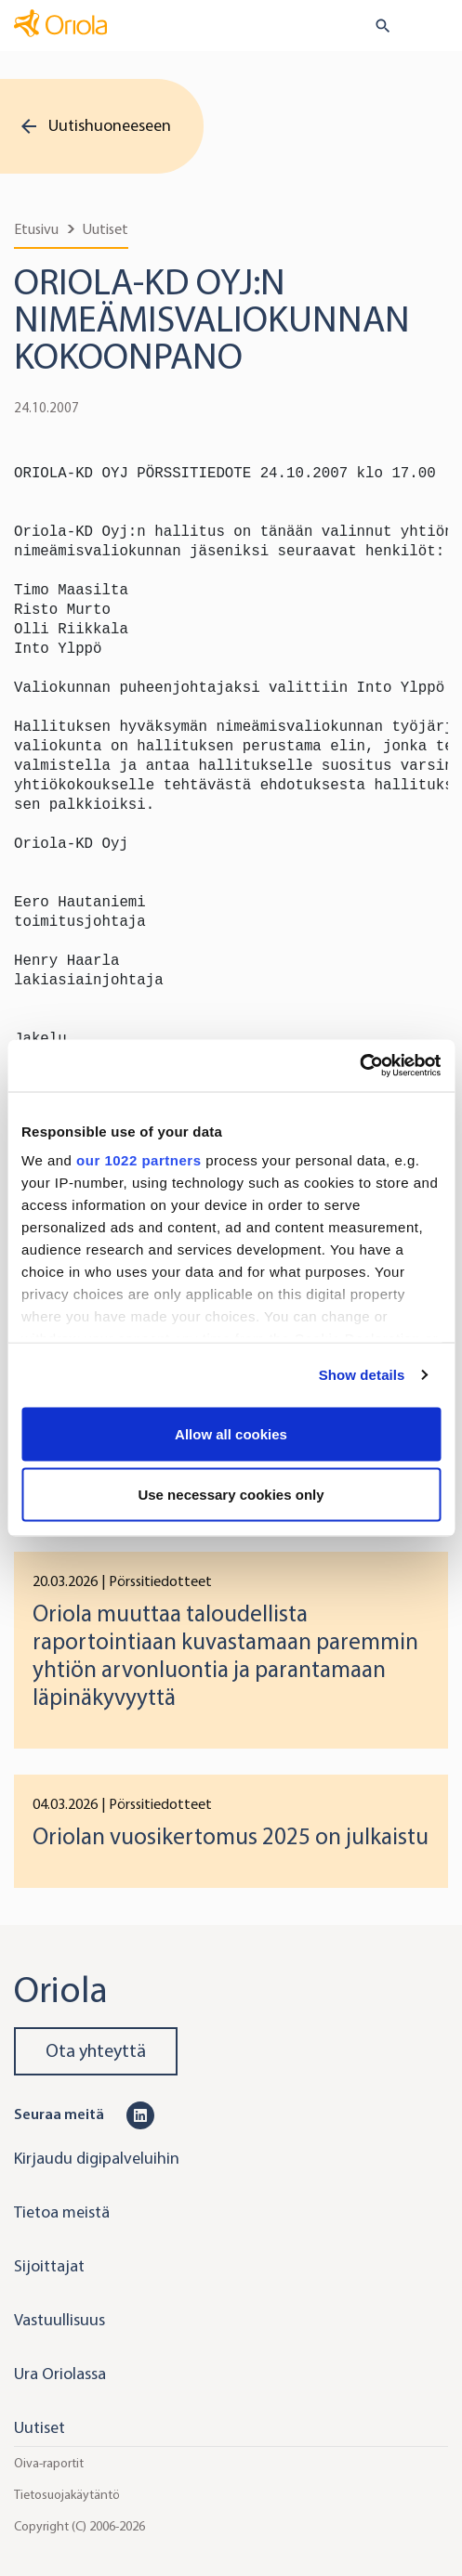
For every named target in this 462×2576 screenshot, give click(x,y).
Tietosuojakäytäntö (67, 2495)
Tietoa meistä (62, 2212)
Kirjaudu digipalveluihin (96, 2158)
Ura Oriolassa (60, 2373)
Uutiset (105, 229)
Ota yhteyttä (96, 2051)
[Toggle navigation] (435, 26)
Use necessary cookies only (230, 1495)
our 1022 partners (138, 1160)
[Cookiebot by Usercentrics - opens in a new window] (359, 1066)
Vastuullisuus (59, 2319)
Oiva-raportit (49, 2463)
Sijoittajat (49, 2266)
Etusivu (36, 229)
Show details (362, 1375)
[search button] (375, 26)
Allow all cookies (231, 1433)
